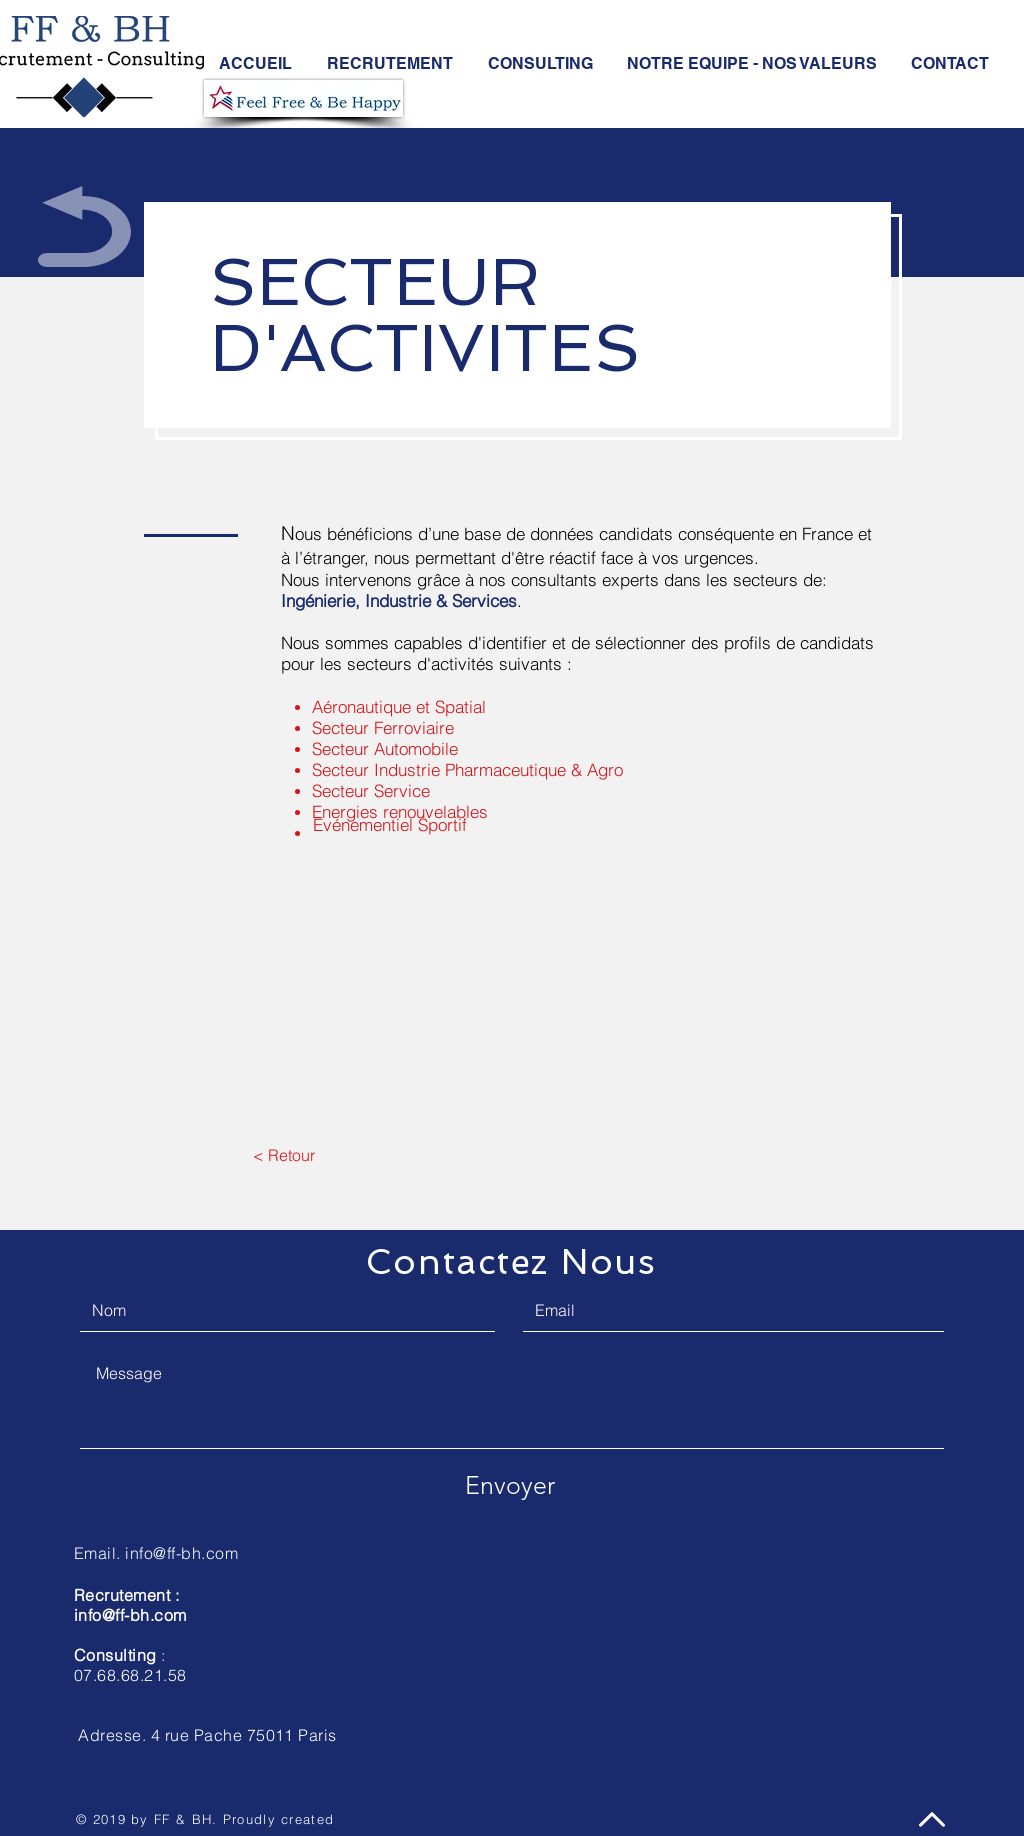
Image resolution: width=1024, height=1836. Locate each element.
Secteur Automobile (385, 748)
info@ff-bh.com (130, 1615)
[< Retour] (283, 1155)
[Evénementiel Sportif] (389, 825)
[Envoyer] (510, 1485)
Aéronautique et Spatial (399, 706)
